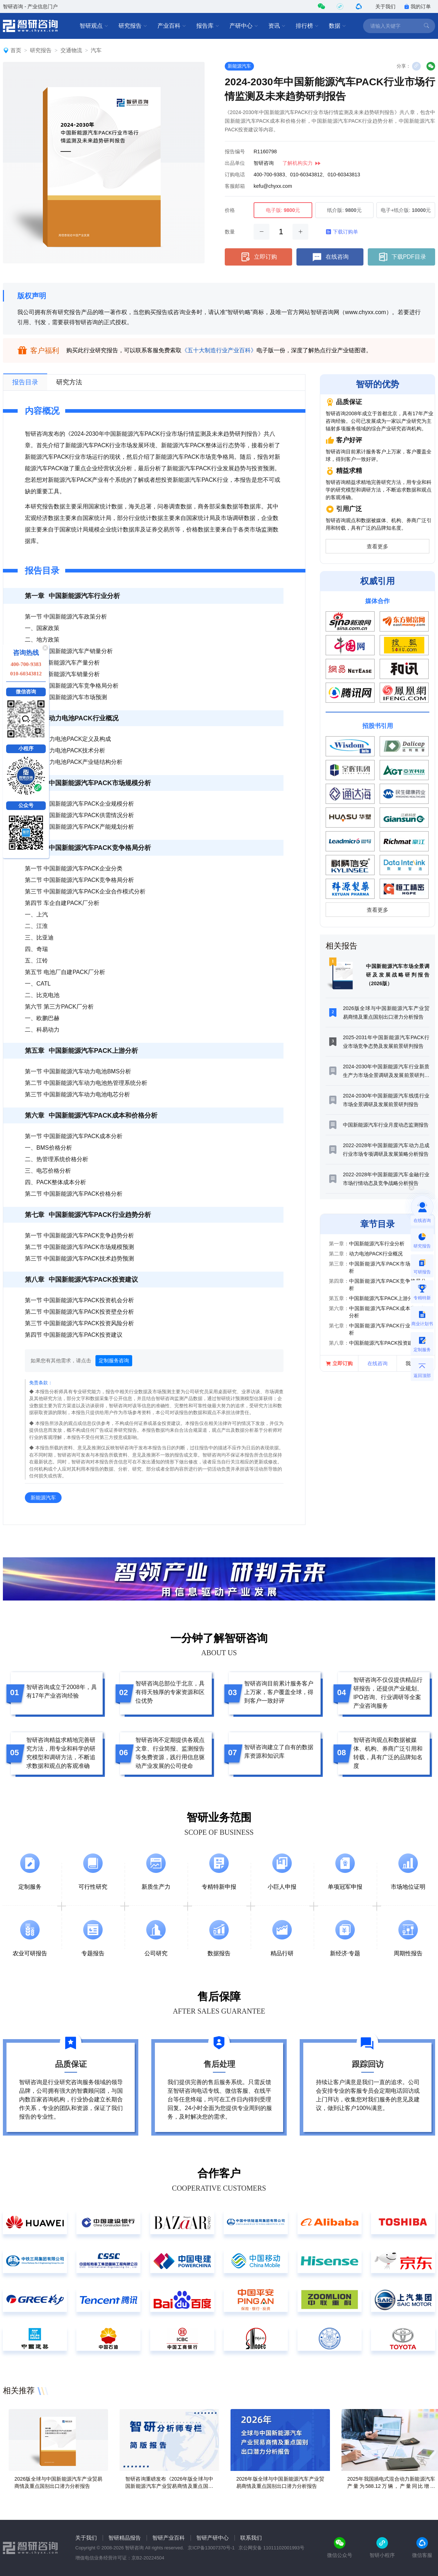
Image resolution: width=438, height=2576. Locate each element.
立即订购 (258, 257)
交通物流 (71, 50)
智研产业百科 (168, 2538)
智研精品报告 (124, 2538)
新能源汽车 (239, 66)
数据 (337, 26)
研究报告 (133, 26)
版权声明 (31, 296)
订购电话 (235, 174)
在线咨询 (330, 257)
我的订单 (417, 6)
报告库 (207, 26)
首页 (15, 50)
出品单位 (235, 163)
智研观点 (94, 26)
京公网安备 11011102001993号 (271, 2547)
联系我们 (251, 2538)
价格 (230, 210)
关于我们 (385, 6)
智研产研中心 (212, 2538)
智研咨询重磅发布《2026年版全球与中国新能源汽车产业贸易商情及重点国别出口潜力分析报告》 (169, 2486)
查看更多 (377, 546)
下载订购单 (342, 231)
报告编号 (235, 151)
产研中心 (243, 26)
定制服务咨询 (114, 1360)
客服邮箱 (235, 186)
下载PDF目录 (401, 257)
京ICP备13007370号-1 (211, 2547)
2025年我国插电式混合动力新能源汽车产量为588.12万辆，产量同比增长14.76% (391, 2486)
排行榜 (307, 26)
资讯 (277, 26)
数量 (230, 232)
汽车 (96, 50)
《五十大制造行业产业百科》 (219, 350)
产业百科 (171, 26)
